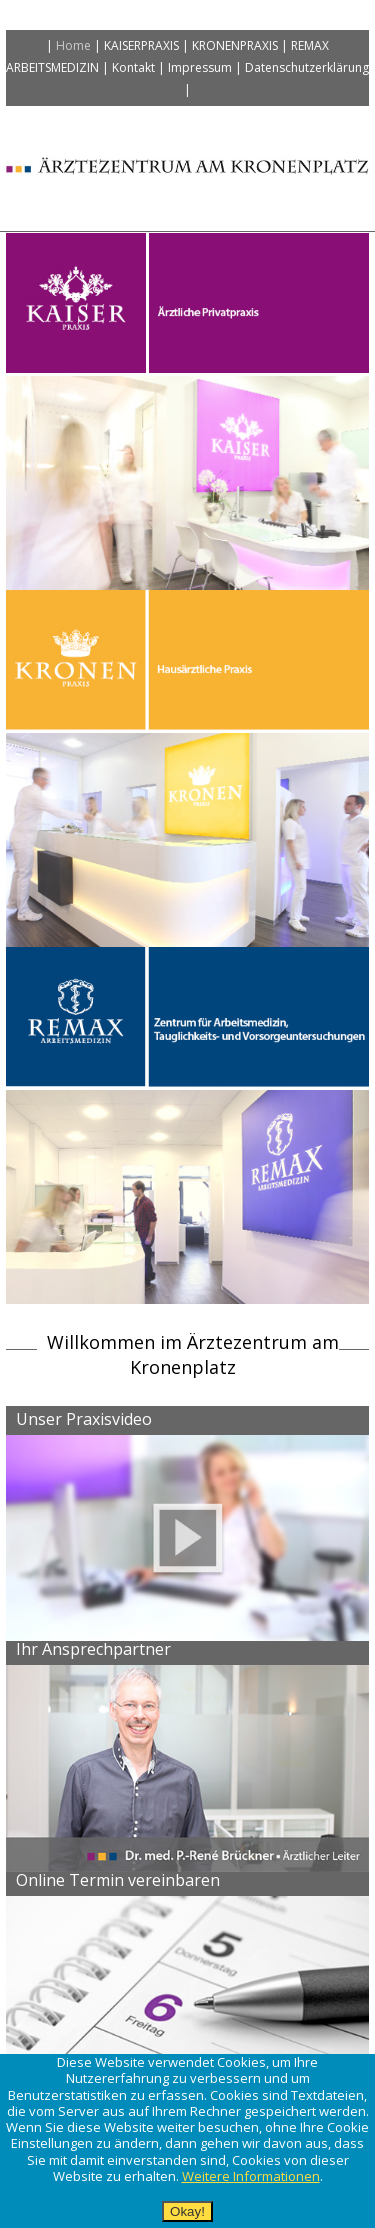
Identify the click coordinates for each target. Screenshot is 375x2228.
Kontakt (133, 67)
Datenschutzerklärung (307, 67)
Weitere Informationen (251, 2176)
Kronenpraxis (235, 45)
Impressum (200, 67)
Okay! (187, 2211)
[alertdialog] (187, 2141)
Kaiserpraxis (141, 45)
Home (73, 45)
